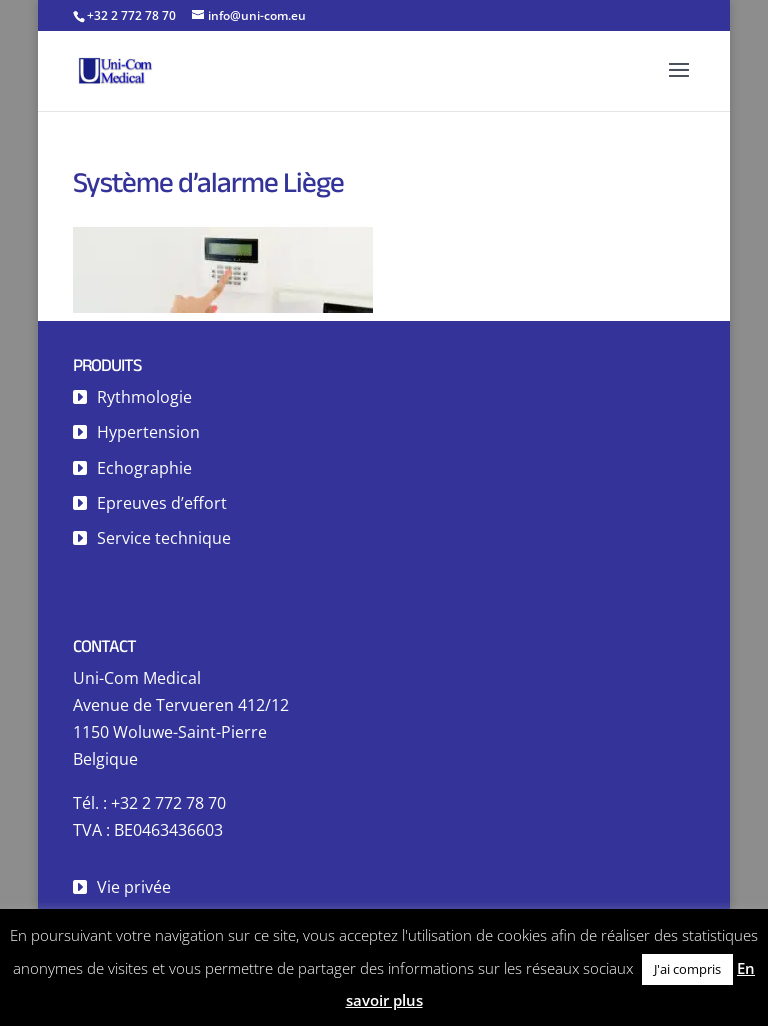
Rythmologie (144, 397)
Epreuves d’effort (162, 503)
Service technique (164, 538)
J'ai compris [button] (687, 969)
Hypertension (148, 432)
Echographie (144, 468)
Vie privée (134, 887)
